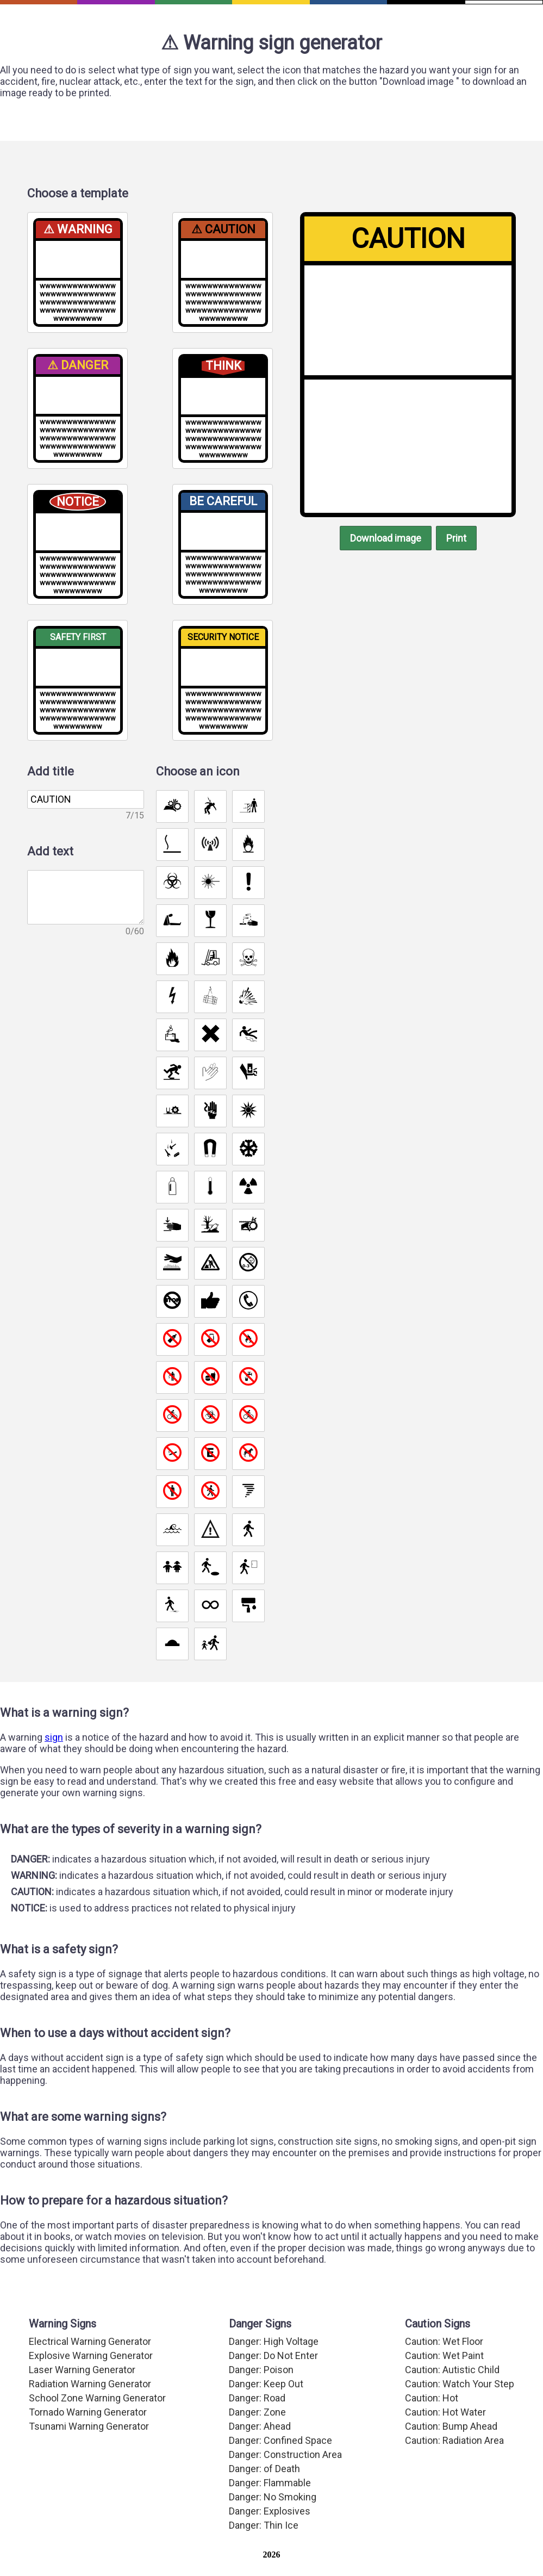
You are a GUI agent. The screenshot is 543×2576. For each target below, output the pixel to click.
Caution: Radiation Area (455, 2464)
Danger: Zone (258, 2436)
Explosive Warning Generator (90, 2382)
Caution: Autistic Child (451, 2396)
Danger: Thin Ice (264, 2545)
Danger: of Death (265, 2491)
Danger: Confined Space (281, 2464)
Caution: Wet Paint (444, 2382)
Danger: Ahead (261, 2450)
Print (460, 543)
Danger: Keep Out (267, 2409)
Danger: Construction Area (286, 2477)
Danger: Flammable (271, 2504)
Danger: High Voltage (274, 2368)
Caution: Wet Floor (444, 2368)
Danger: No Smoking (273, 2518)
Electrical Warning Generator (89, 2368)
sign (56, 1746)
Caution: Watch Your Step (459, 2409)
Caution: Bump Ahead (451, 2450)
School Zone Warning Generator (97, 2423)
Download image (384, 543)
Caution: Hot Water (445, 2436)
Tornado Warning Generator (87, 2436)
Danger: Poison (262, 2396)
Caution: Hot (431, 2423)
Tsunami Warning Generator (88, 2450)
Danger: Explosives (270, 2532)
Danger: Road (258, 2423)
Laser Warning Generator (82, 2396)
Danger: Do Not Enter (275, 2382)
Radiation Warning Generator (90, 2409)
